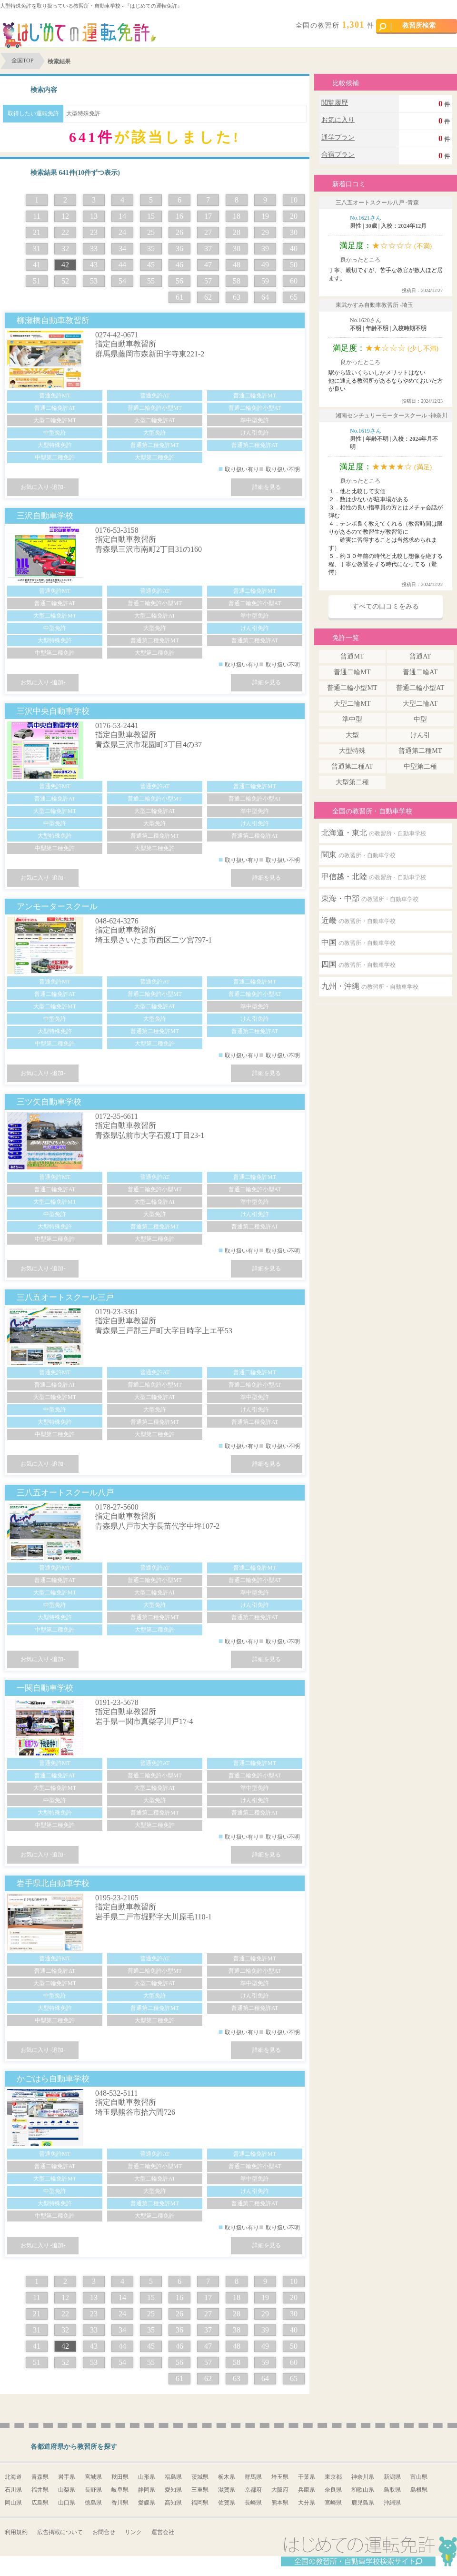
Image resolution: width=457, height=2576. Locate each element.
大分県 (306, 2502)
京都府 (253, 2489)
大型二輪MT (352, 703)
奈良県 (333, 2489)
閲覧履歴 (334, 102)
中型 (420, 719)
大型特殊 (352, 750)
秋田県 (120, 2477)
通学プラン (338, 137)
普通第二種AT (352, 766)
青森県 (40, 2477)
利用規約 (16, 2532)
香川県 (120, 2502)
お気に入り (338, 119)
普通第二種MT (420, 750)
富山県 (418, 2477)
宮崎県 (333, 2502)
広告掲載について (60, 2532)
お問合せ (103, 2532)
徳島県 (93, 2502)
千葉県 (306, 2477)
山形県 (146, 2477)
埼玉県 (279, 2477)
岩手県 (66, 2477)
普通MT (352, 656)
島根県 (418, 2489)
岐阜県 (120, 2489)
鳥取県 (392, 2489)
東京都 (333, 2477)
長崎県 (253, 2502)
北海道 (13, 2477)
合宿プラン (338, 154)
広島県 (40, 2502)
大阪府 (279, 2489)
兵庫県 (306, 2489)
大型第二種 (352, 782)
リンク (133, 2532)
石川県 (13, 2489)
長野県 (93, 2489)
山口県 (66, 2502)
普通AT (420, 656)
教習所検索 (407, 26)
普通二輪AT (420, 672)
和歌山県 (362, 2489)
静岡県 (146, 2489)
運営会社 (162, 2532)
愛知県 (173, 2489)
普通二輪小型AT (420, 687)
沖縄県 (392, 2502)
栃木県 (226, 2477)
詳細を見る (266, 487)
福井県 (40, 2489)
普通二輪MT (352, 672)
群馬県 (253, 2477)
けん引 (420, 735)
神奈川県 (362, 2477)
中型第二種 (420, 766)
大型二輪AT (420, 703)
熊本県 (279, 2502)
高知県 (173, 2502)
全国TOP (22, 60)
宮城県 (93, 2477)
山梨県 (66, 2489)
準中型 (352, 719)
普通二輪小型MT (352, 687)
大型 (352, 735)
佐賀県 (226, 2502)
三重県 (200, 2489)
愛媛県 (146, 2502)
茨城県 (200, 2477)
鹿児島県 (362, 2502)
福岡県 (200, 2502)
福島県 (173, 2477)
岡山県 (13, 2502)
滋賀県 (226, 2489)
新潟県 (392, 2477)
